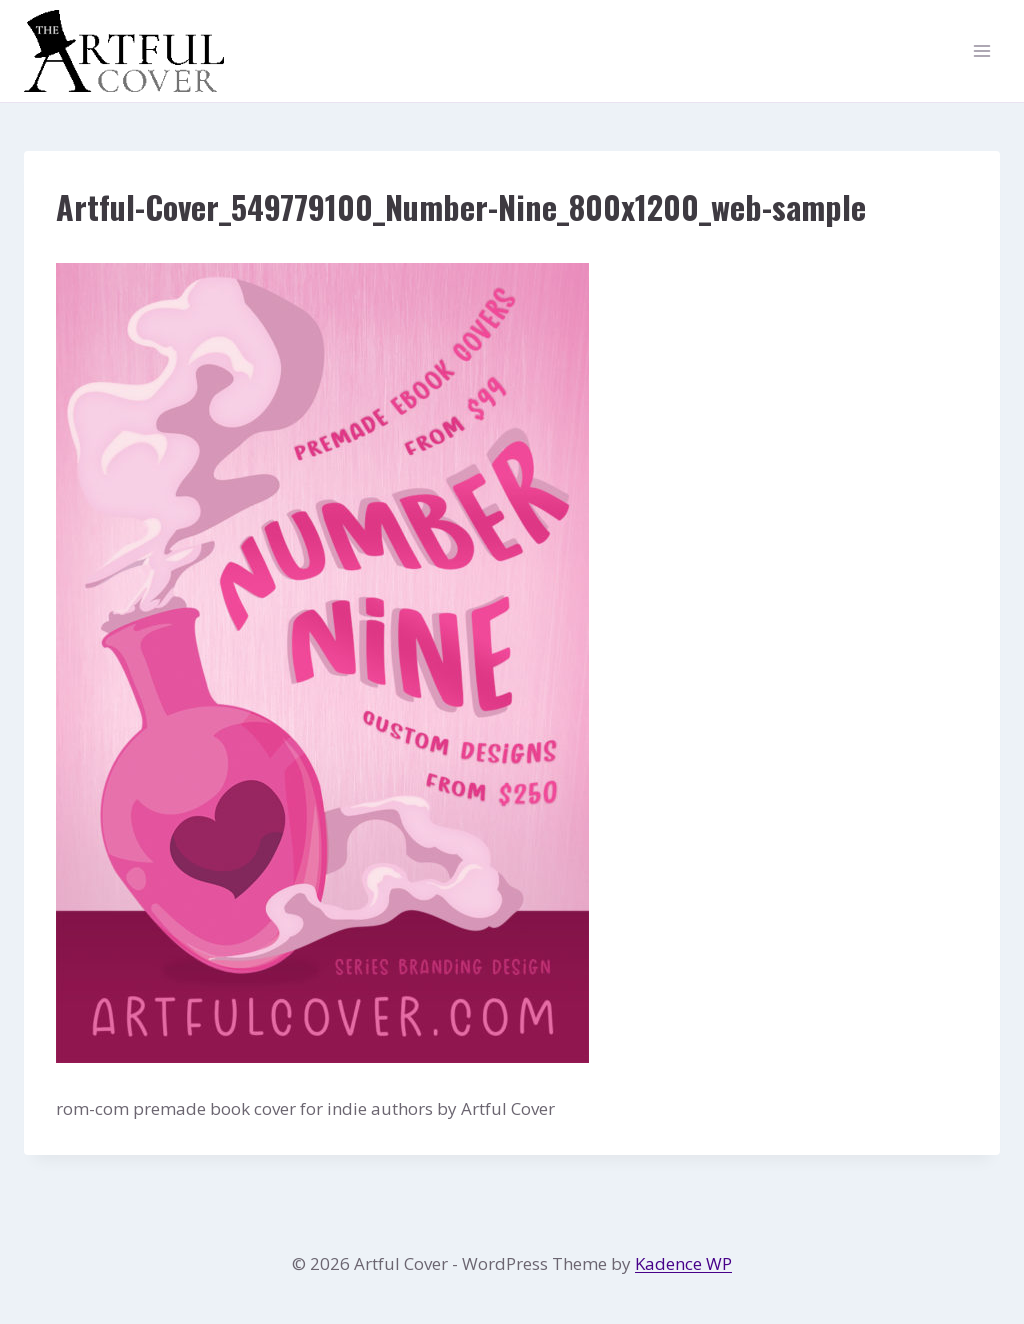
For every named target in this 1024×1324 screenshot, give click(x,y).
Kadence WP (683, 1263)
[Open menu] (981, 51)
